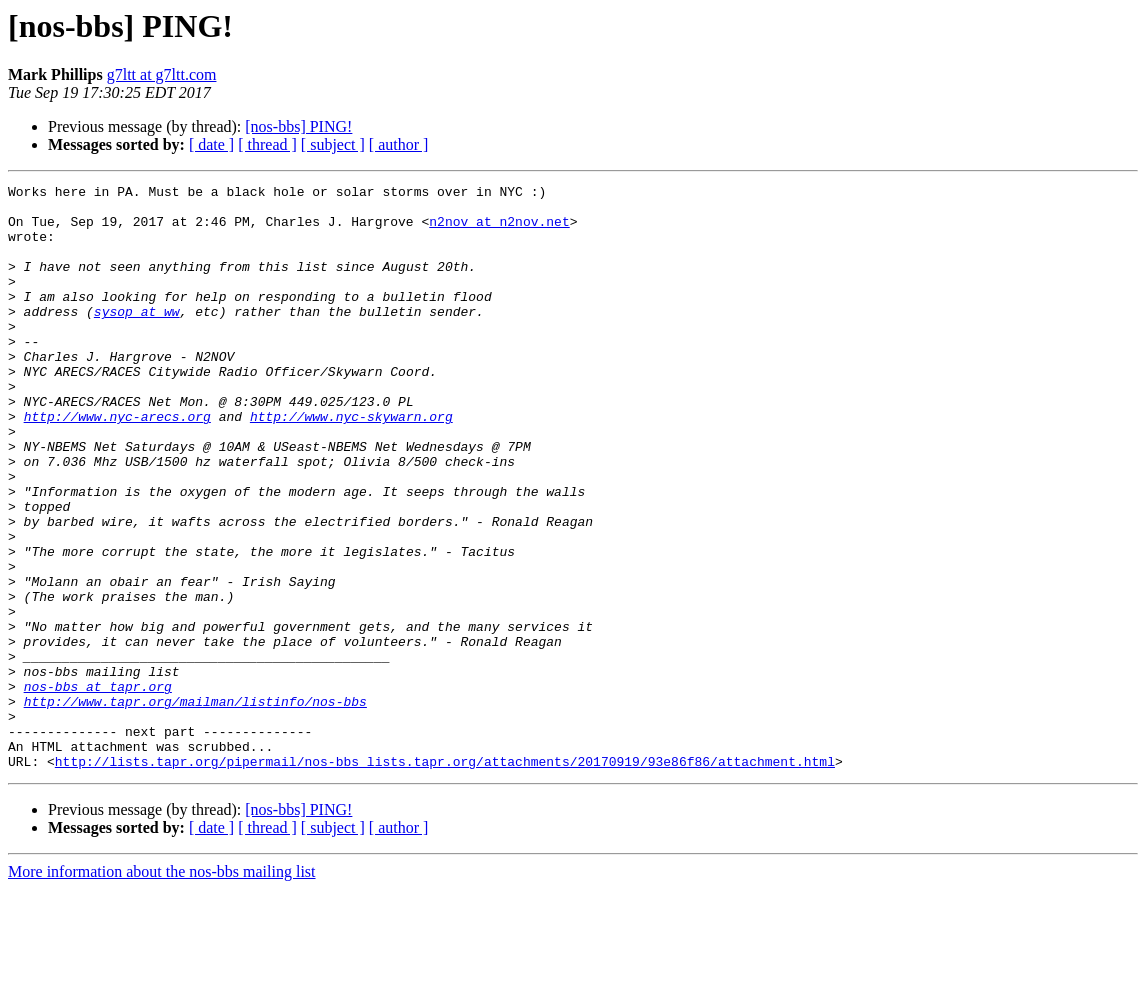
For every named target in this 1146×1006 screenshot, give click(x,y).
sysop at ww (137, 338)
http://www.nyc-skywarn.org (351, 464)
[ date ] (211, 144)
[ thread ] (267, 144)
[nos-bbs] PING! (298, 126)
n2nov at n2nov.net (499, 230)
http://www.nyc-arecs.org (117, 464)
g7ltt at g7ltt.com (162, 74)
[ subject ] (333, 144)
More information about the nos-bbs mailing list (162, 988)
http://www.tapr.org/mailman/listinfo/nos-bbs (195, 806)
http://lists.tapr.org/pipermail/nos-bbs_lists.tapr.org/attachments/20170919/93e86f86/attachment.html (445, 878)
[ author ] (399, 144)
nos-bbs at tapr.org (98, 788)
